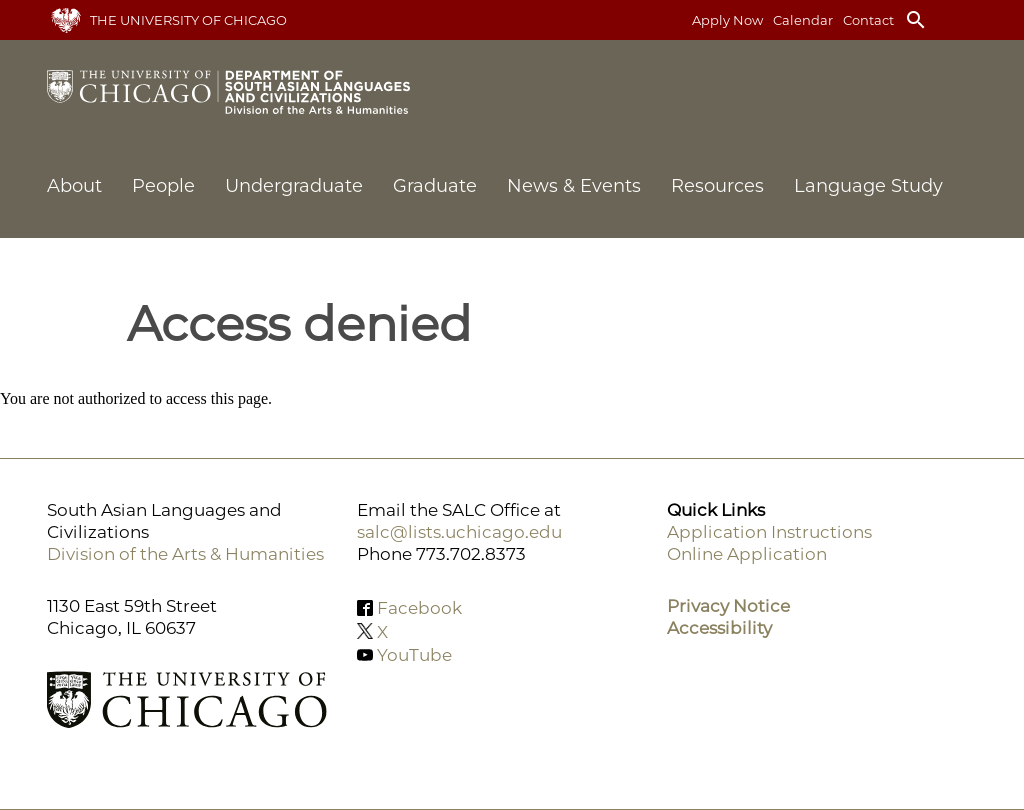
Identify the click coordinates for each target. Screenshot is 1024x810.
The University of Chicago (188, 20)
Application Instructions (769, 532)
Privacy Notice (728, 606)
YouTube (414, 655)
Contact (868, 20)
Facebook (419, 608)
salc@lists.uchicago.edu (459, 532)
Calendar (803, 20)
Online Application (747, 554)
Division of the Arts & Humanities (185, 554)
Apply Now (727, 20)
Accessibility (719, 628)
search (916, 20)
